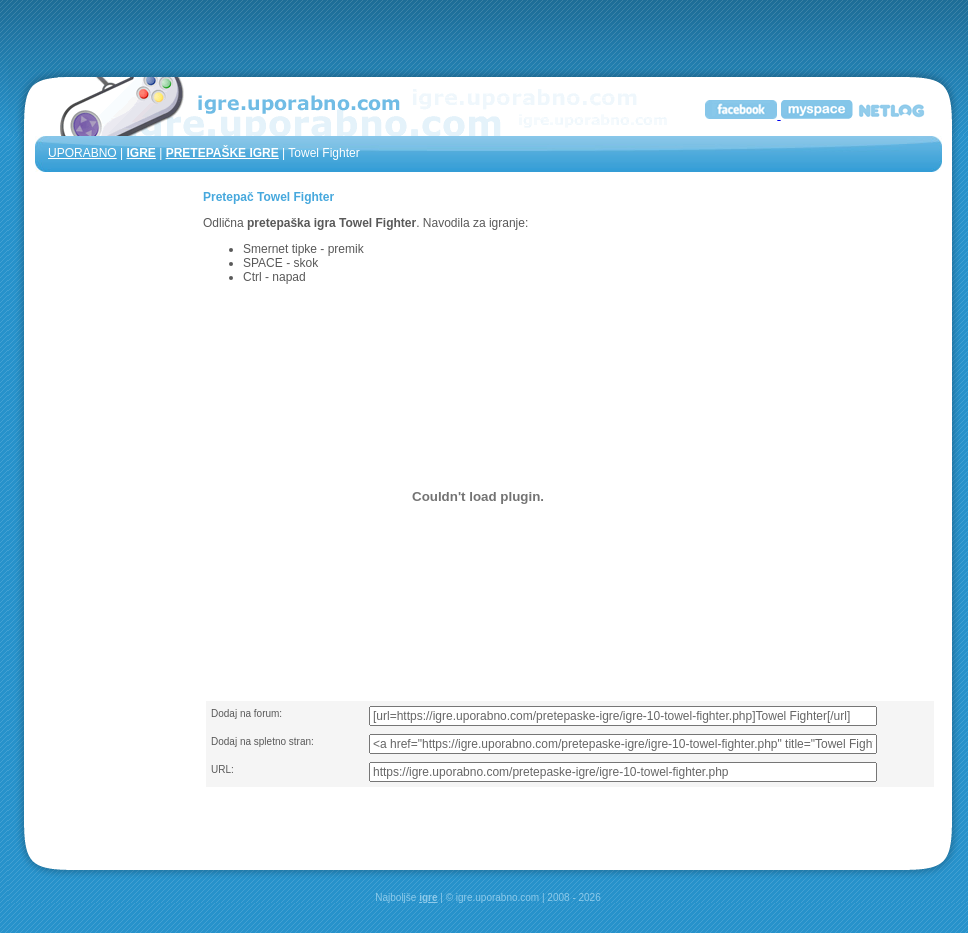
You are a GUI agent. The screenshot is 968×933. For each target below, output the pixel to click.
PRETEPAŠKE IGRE (222, 153)
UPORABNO (82, 153)
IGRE (140, 153)
